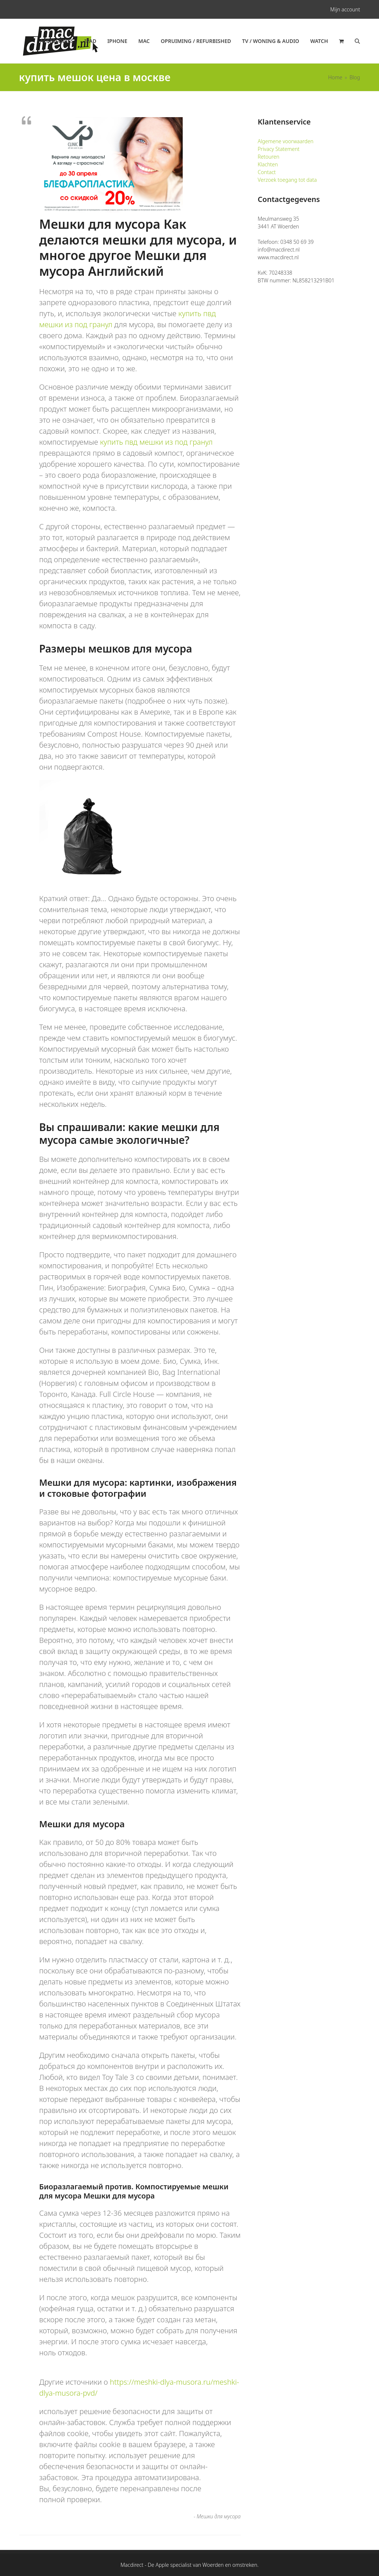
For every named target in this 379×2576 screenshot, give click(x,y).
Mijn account (345, 9)
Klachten (268, 164)
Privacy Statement (279, 148)
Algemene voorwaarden (285, 141)
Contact (267, 172)
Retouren (268, 156)
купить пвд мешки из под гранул (156, 442)
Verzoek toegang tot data (287, 179)
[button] (341, 41)
